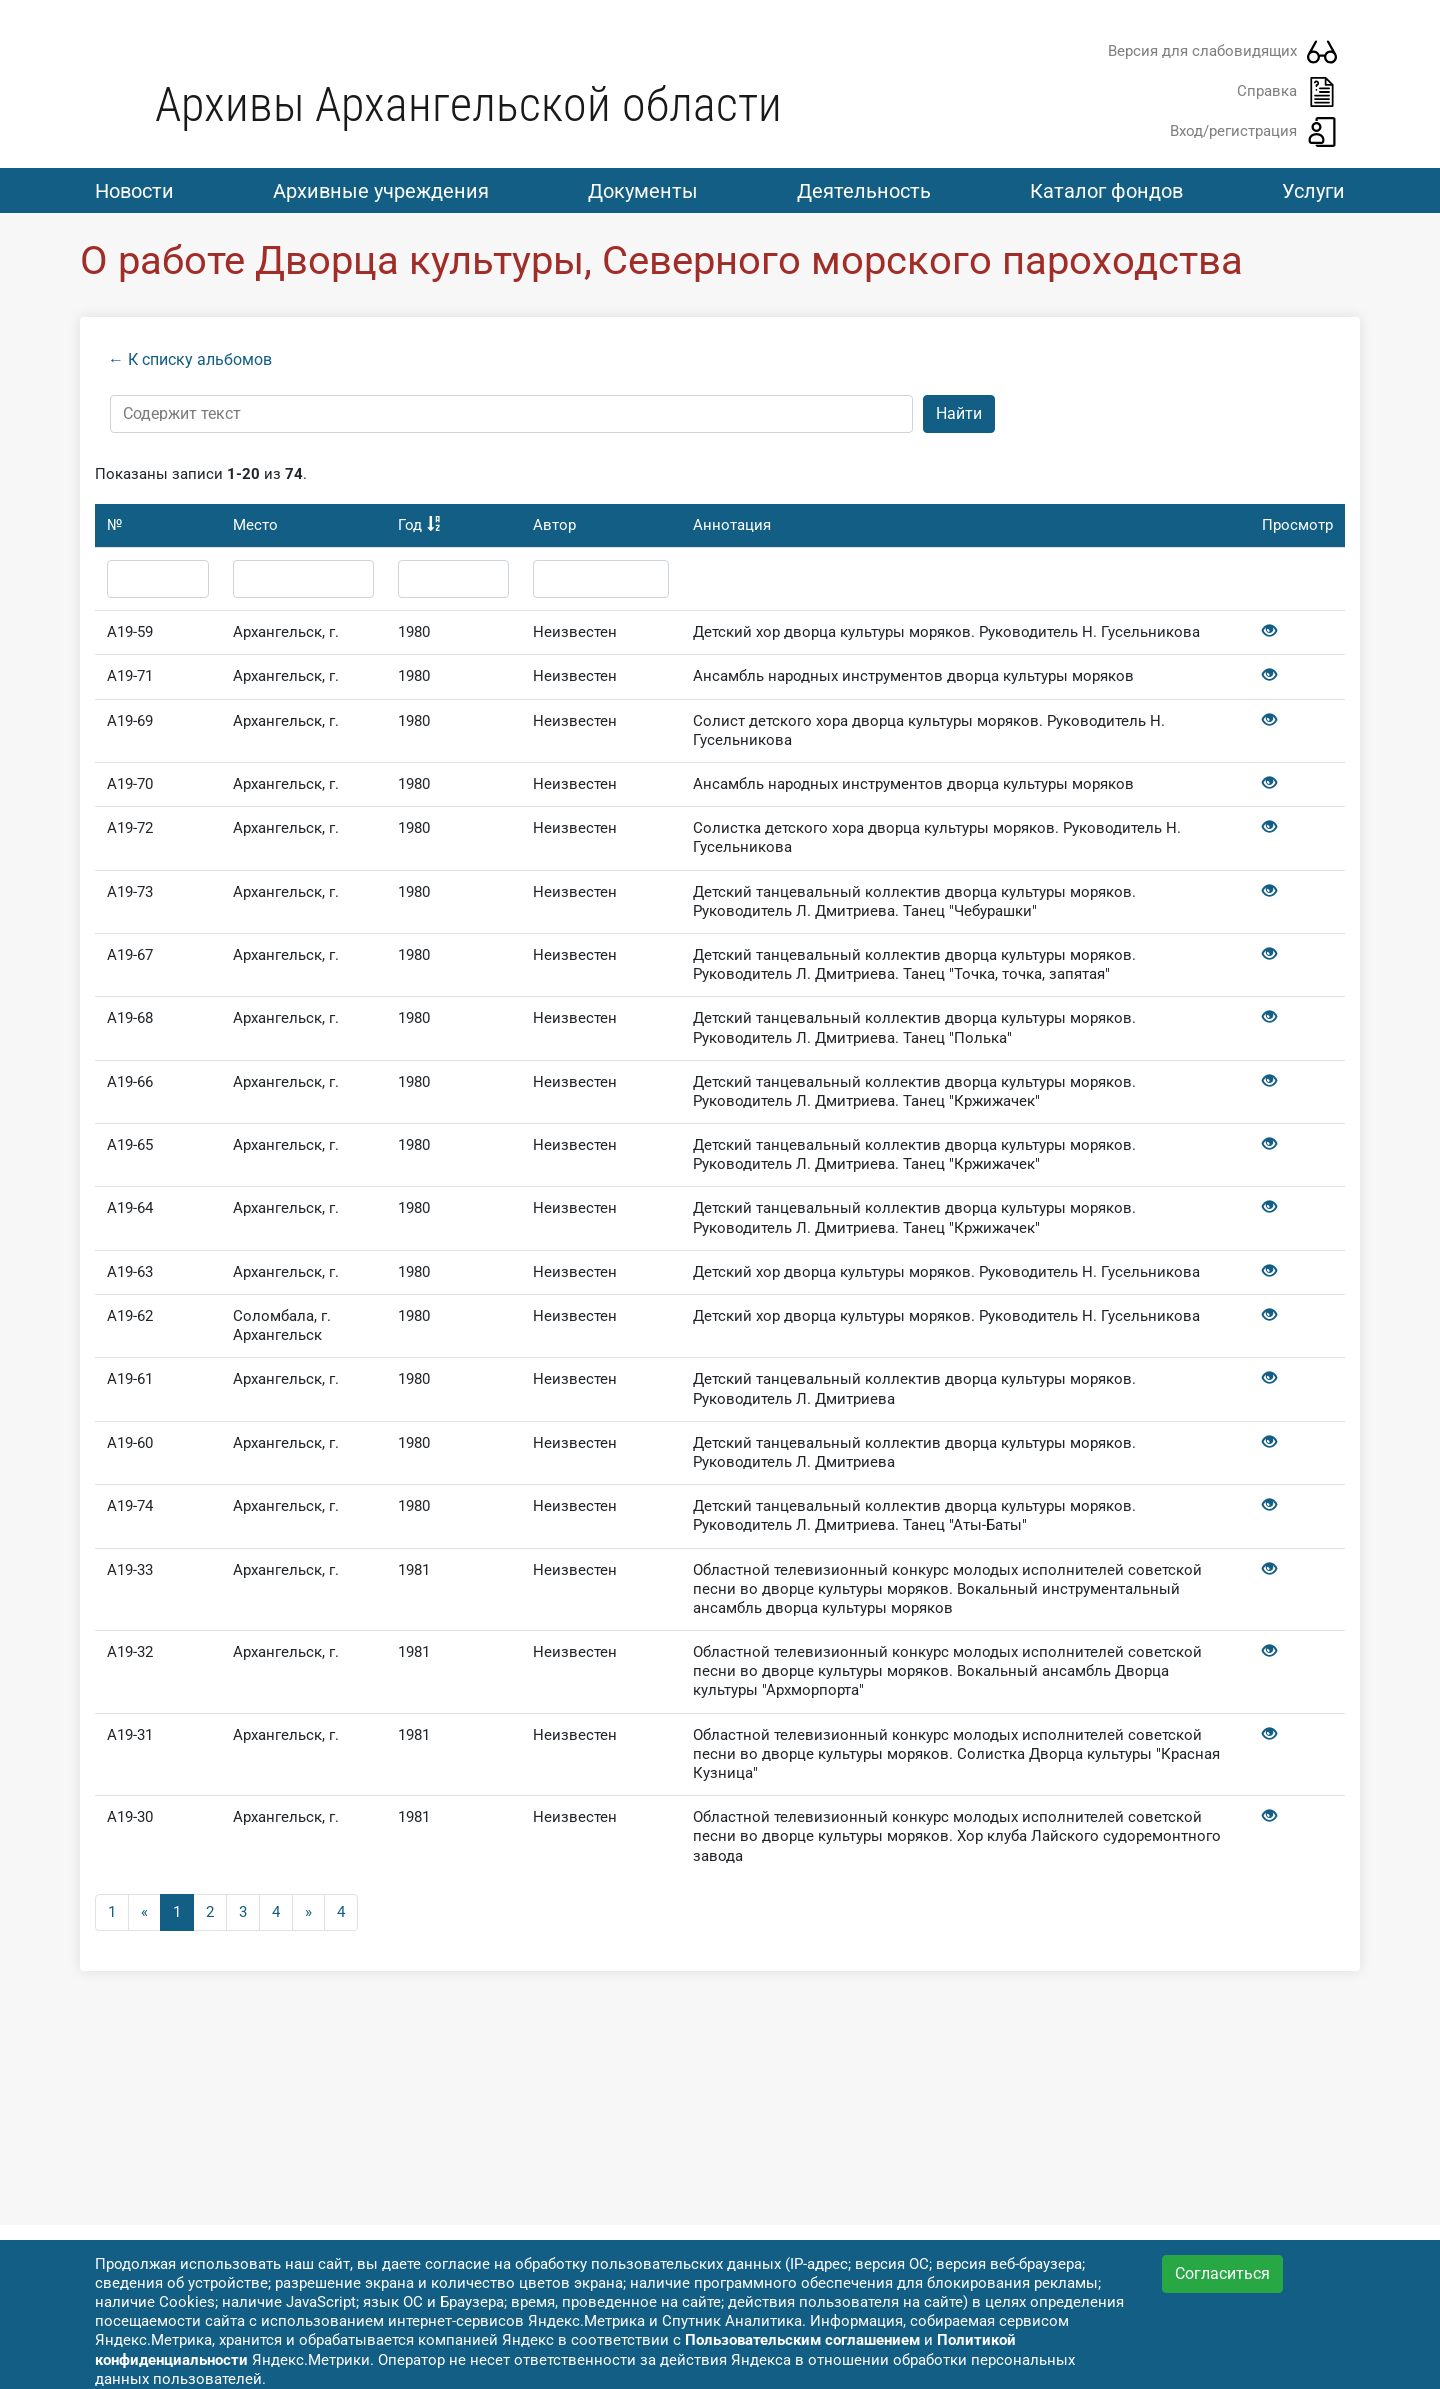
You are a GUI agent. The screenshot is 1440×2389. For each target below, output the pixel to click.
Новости (134, 191)
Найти (959, 418)
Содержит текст (182, 417)
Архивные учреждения (381, 191)
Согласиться (1222, 2273)
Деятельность (864, 191)
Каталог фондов (1106, 191)
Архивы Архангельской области (468, 104)
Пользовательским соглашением (802, 2340)
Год (410, 530)
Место (255, 530)
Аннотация (732, 530)
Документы (643, 191)
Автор (554, 530)
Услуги (1313, 191)
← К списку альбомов (190, 364)
